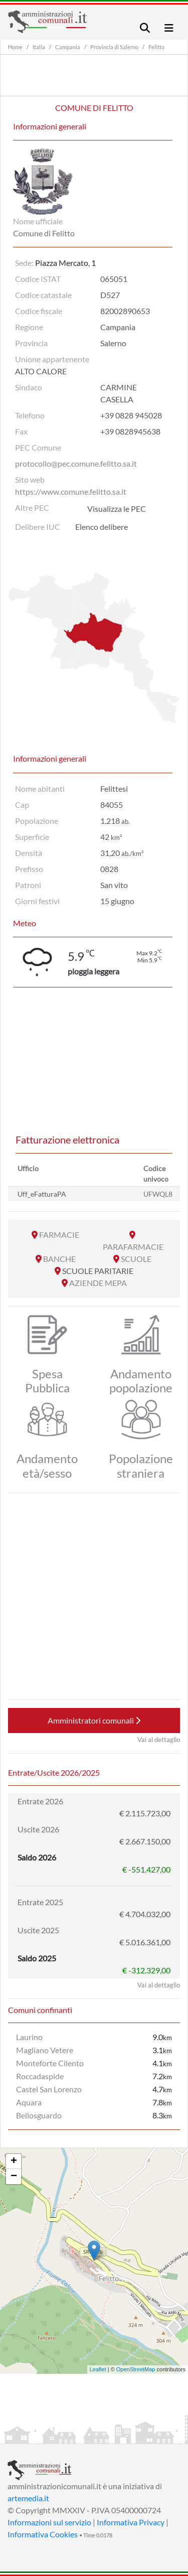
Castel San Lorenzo (49, 2089)
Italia (39, 47)
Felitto (156, 47)
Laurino (29, 2037)
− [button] (14, 2176)
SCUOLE (136, 1258)
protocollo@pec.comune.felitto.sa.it (76, 463)
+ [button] (14, 2161)
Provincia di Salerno (114, 47)
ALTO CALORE (41, 371)
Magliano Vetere (44, 2050)
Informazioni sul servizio (49, 2522)
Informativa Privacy (130, 2522)
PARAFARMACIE (133, 1246)
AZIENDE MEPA (98, 1282)
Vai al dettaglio (158, 1740)
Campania (67, 47)
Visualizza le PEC (116, 508)
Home (15, 47)
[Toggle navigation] (144, 28)
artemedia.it (28, 2498)
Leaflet (98, 2369)
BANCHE (59, 1258)
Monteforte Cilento (50, 2063)
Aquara (29, 2102)
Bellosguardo (39, 2115)
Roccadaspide (40, 2076)
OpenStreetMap (135, 2369)
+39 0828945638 (130, 431)
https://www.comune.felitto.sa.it (70, 491)
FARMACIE (59, 1234)
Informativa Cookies (43, 2534)
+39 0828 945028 (131, 415)
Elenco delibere (101, 526)
